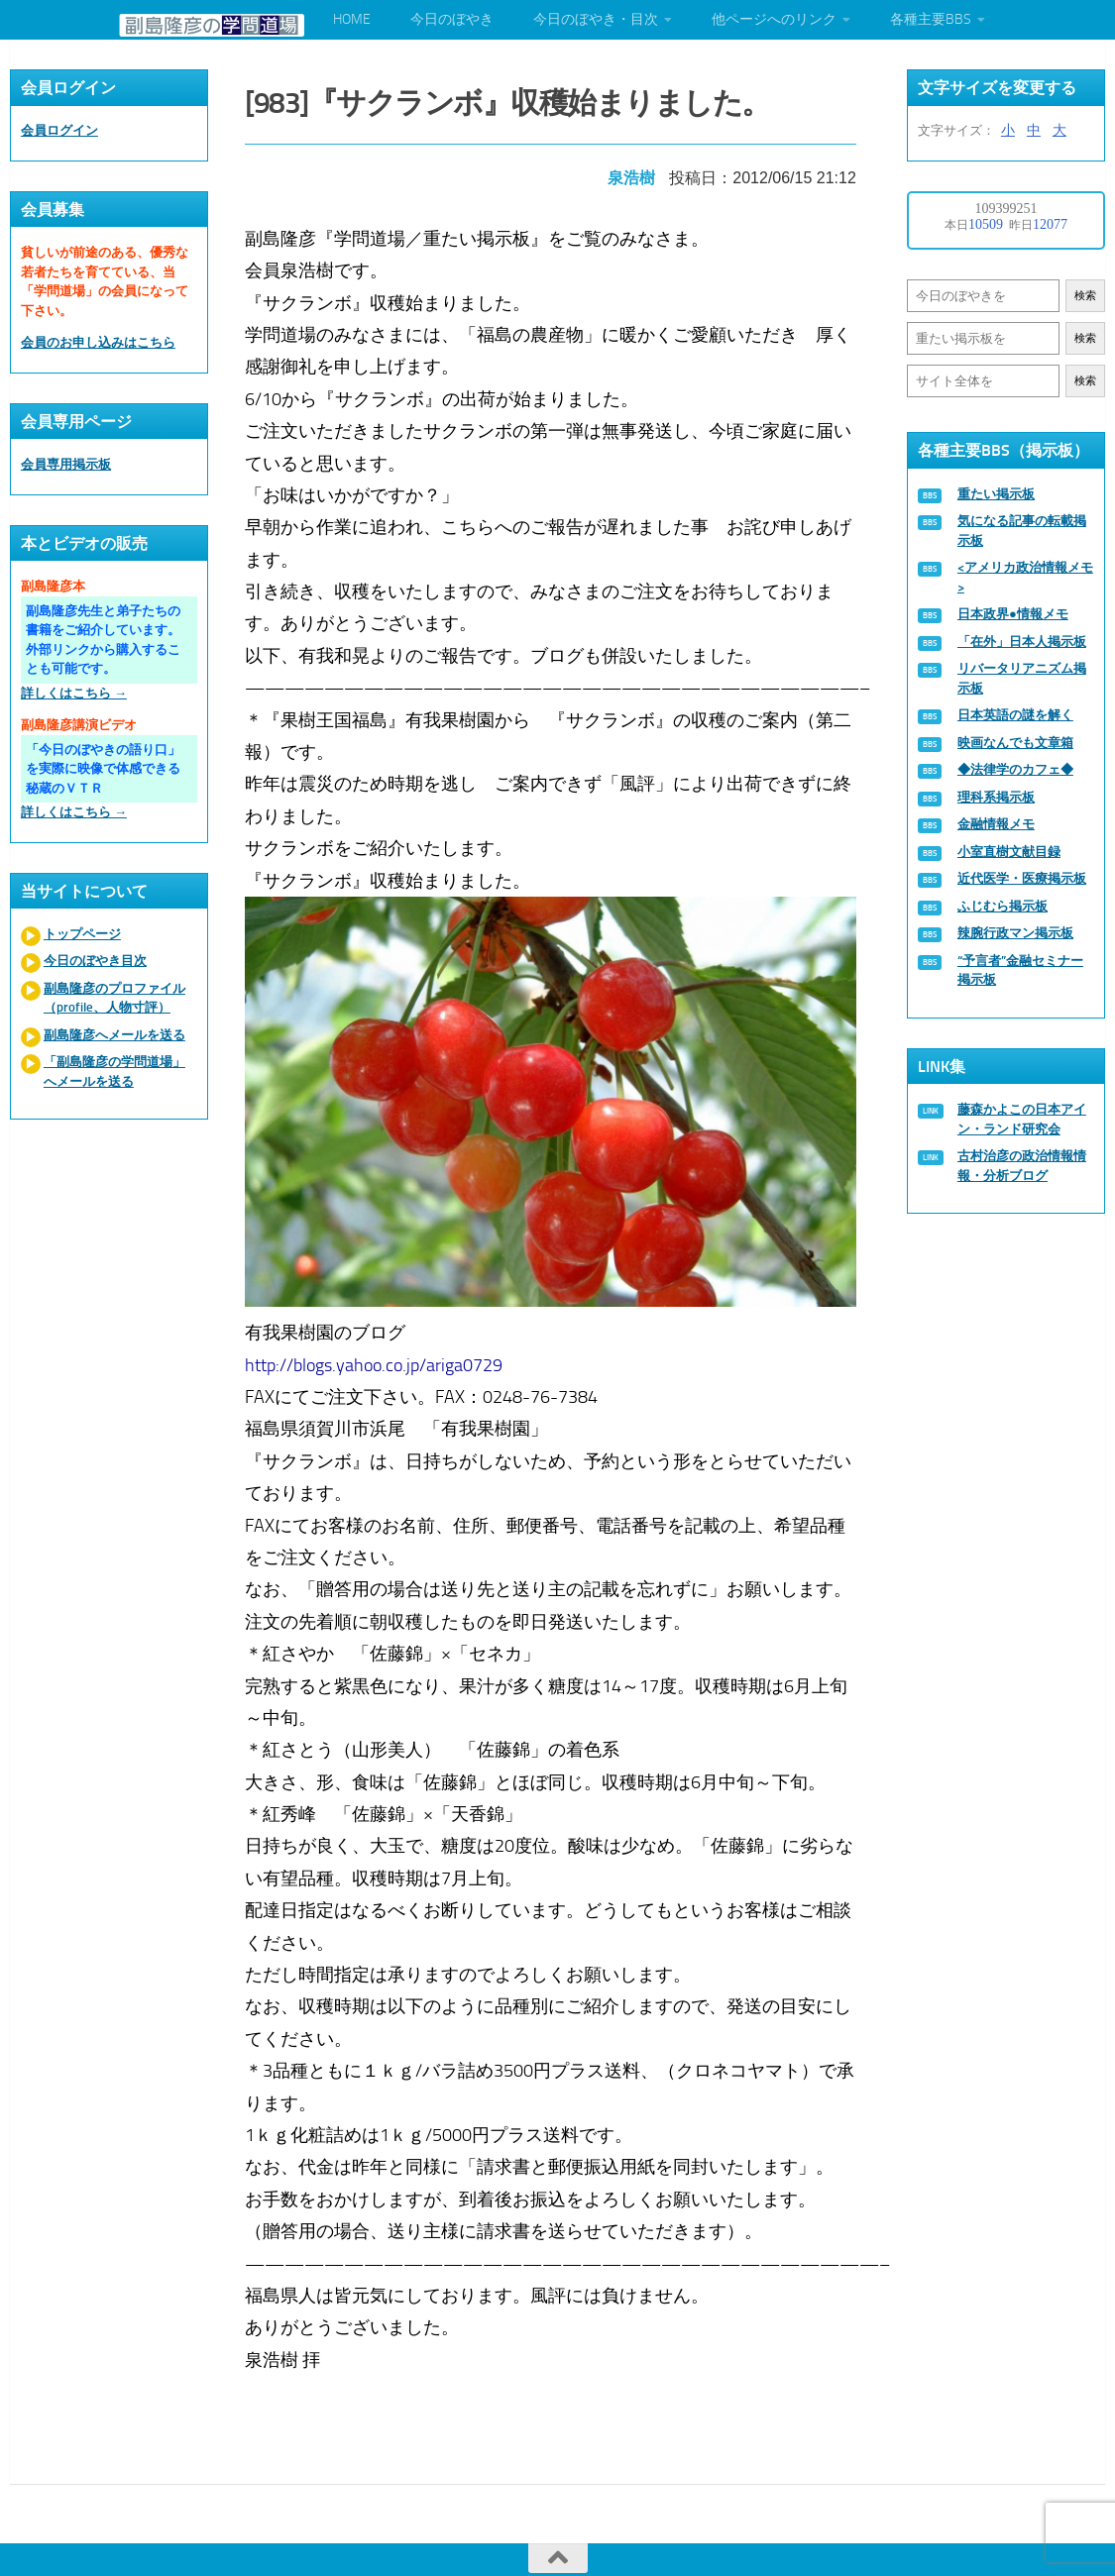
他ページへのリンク (774, 19)
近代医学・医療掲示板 (1021, 878)
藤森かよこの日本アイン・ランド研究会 (1021, 1119)
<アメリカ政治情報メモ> (1025, 577)
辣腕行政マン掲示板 (1015, 932)
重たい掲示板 (996, 493)
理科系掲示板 (996, 797)
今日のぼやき (452, 19)
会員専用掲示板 (66, 464)
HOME (352, 19)
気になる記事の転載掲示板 (1021, 530)
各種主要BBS (930, 19)
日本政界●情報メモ (1012, 613)
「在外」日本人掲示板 (1021, 641)
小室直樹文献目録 (1008, 851)
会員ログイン (59, 130)
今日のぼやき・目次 (595, 19)
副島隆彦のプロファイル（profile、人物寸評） (114, 998)
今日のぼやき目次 (95, 960)
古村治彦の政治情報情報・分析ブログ (1021, 1165)
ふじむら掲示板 (1002, 906)
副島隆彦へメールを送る (114, 1034)
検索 (1085, 295)
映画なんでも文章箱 (1015, 742)
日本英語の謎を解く (1015, 714)
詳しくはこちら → (74, 693)
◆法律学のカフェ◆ (1015, 769)
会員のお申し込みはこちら (98, 342)
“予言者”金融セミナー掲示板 (1020, 970)
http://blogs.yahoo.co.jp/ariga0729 (380, 1352)
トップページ (82, 933)
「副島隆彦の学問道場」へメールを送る (114, 1071)
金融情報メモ (996, 823)
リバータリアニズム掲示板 (1021, 678)
